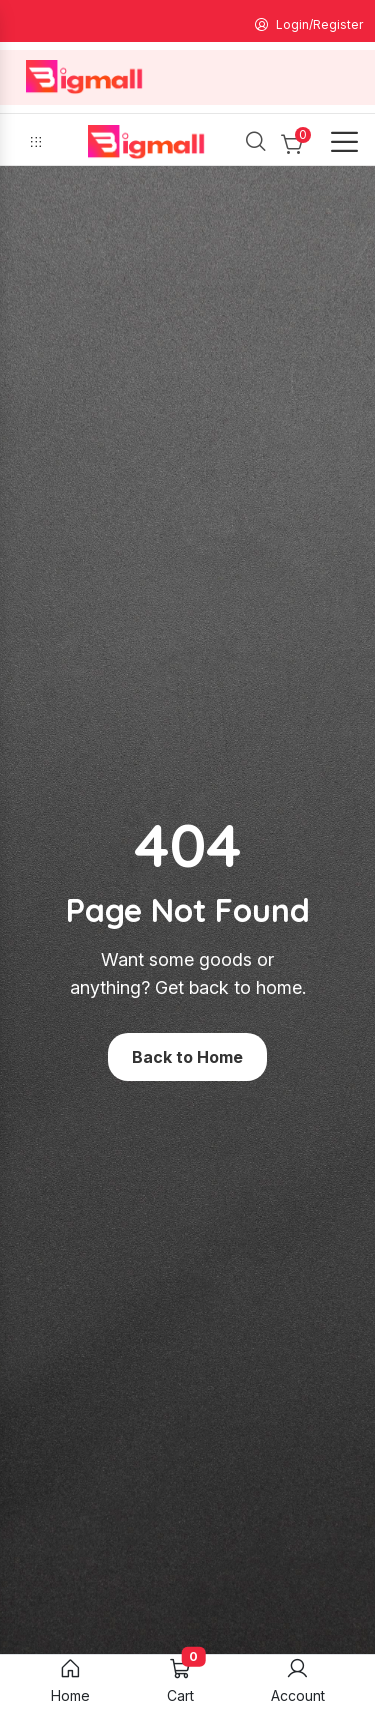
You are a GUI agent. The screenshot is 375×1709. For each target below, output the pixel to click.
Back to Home (187, 1057)
